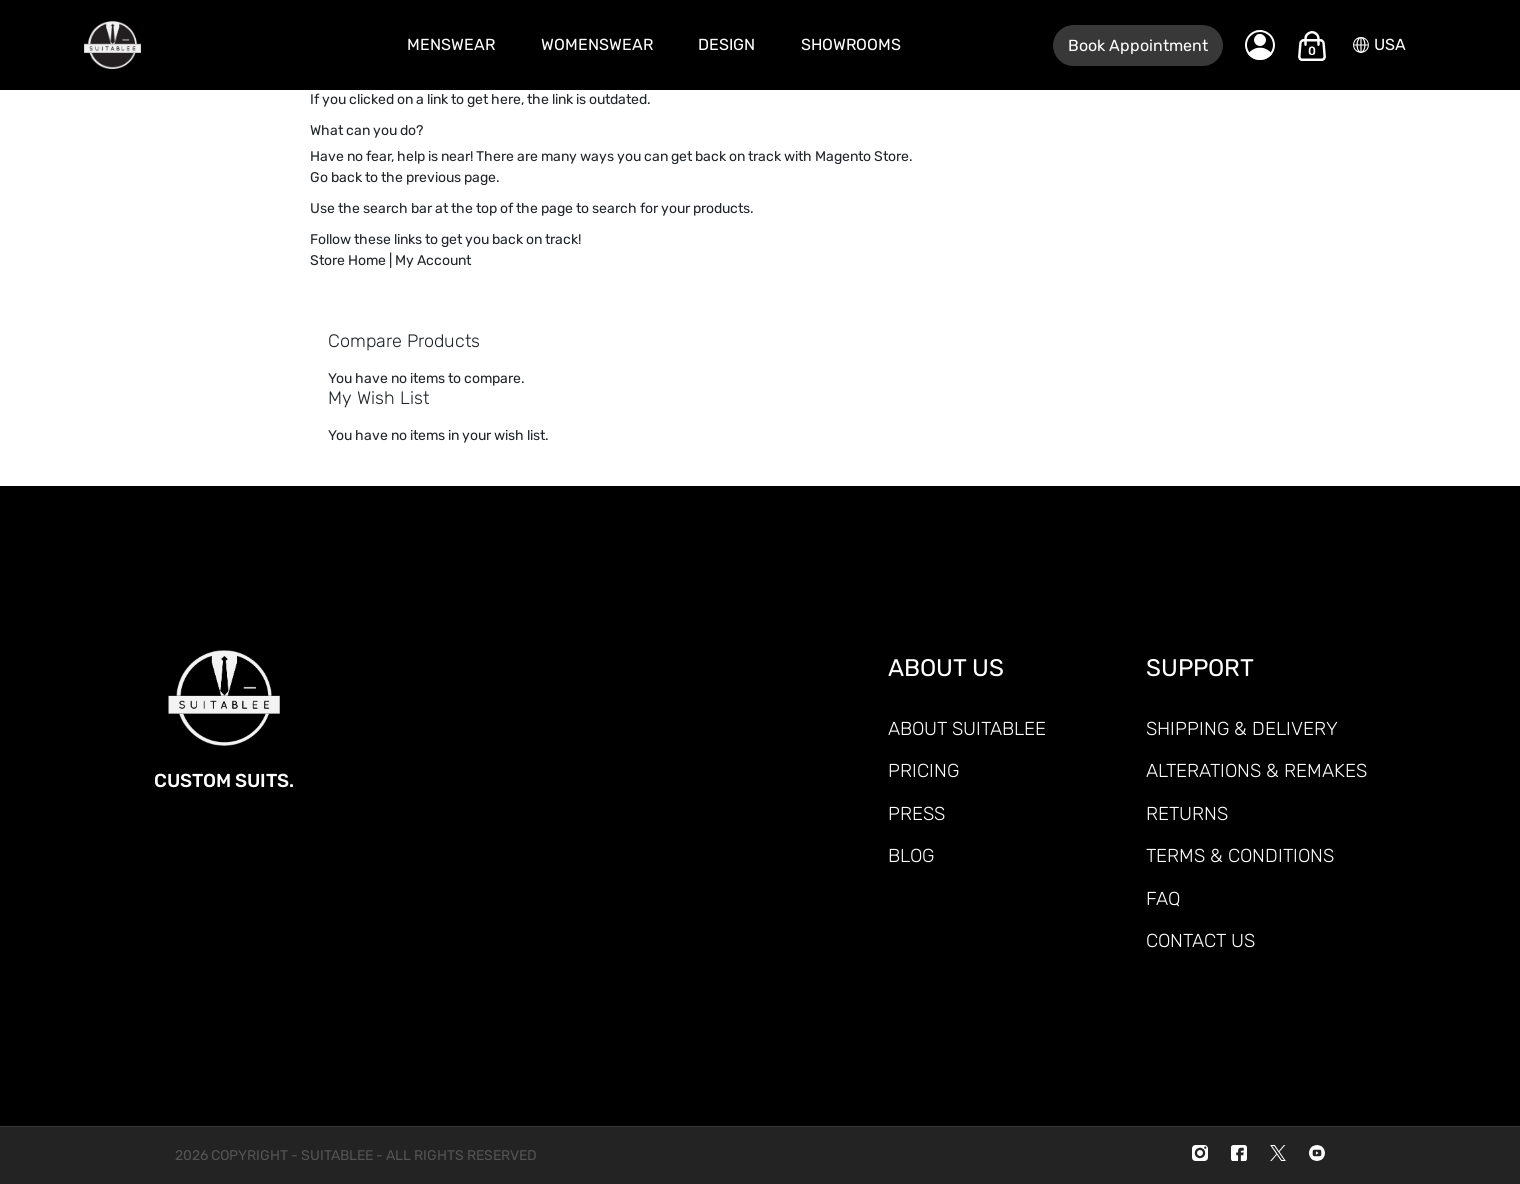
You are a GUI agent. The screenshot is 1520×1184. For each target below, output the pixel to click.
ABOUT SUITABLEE (967, 728)
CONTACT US (1200, 940)
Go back (336, 177)
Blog (911, 855)
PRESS (916, 813)
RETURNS (1187, 813)
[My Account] (1260, 45)
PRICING (923, 770)
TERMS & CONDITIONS (1240, 855)
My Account (433, 260)
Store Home (348, 260)
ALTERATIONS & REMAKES (1256, 770)
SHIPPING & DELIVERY (1242, 728)
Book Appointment (1138, 45)
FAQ (1163, 898)
